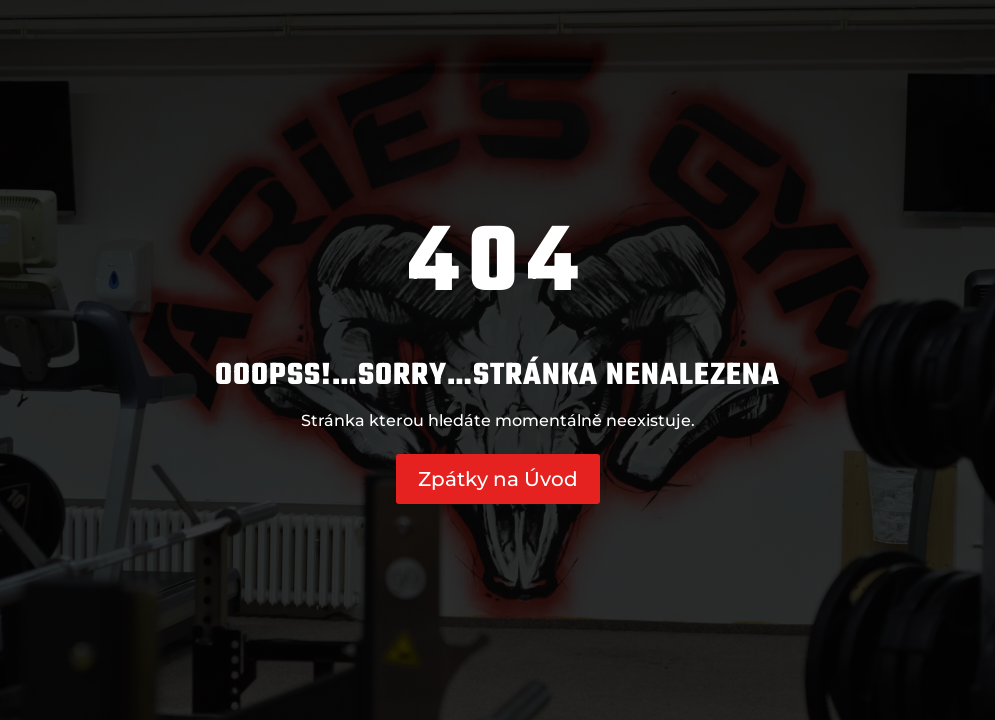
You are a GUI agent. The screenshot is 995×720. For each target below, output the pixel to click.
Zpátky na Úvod (498, 479)
